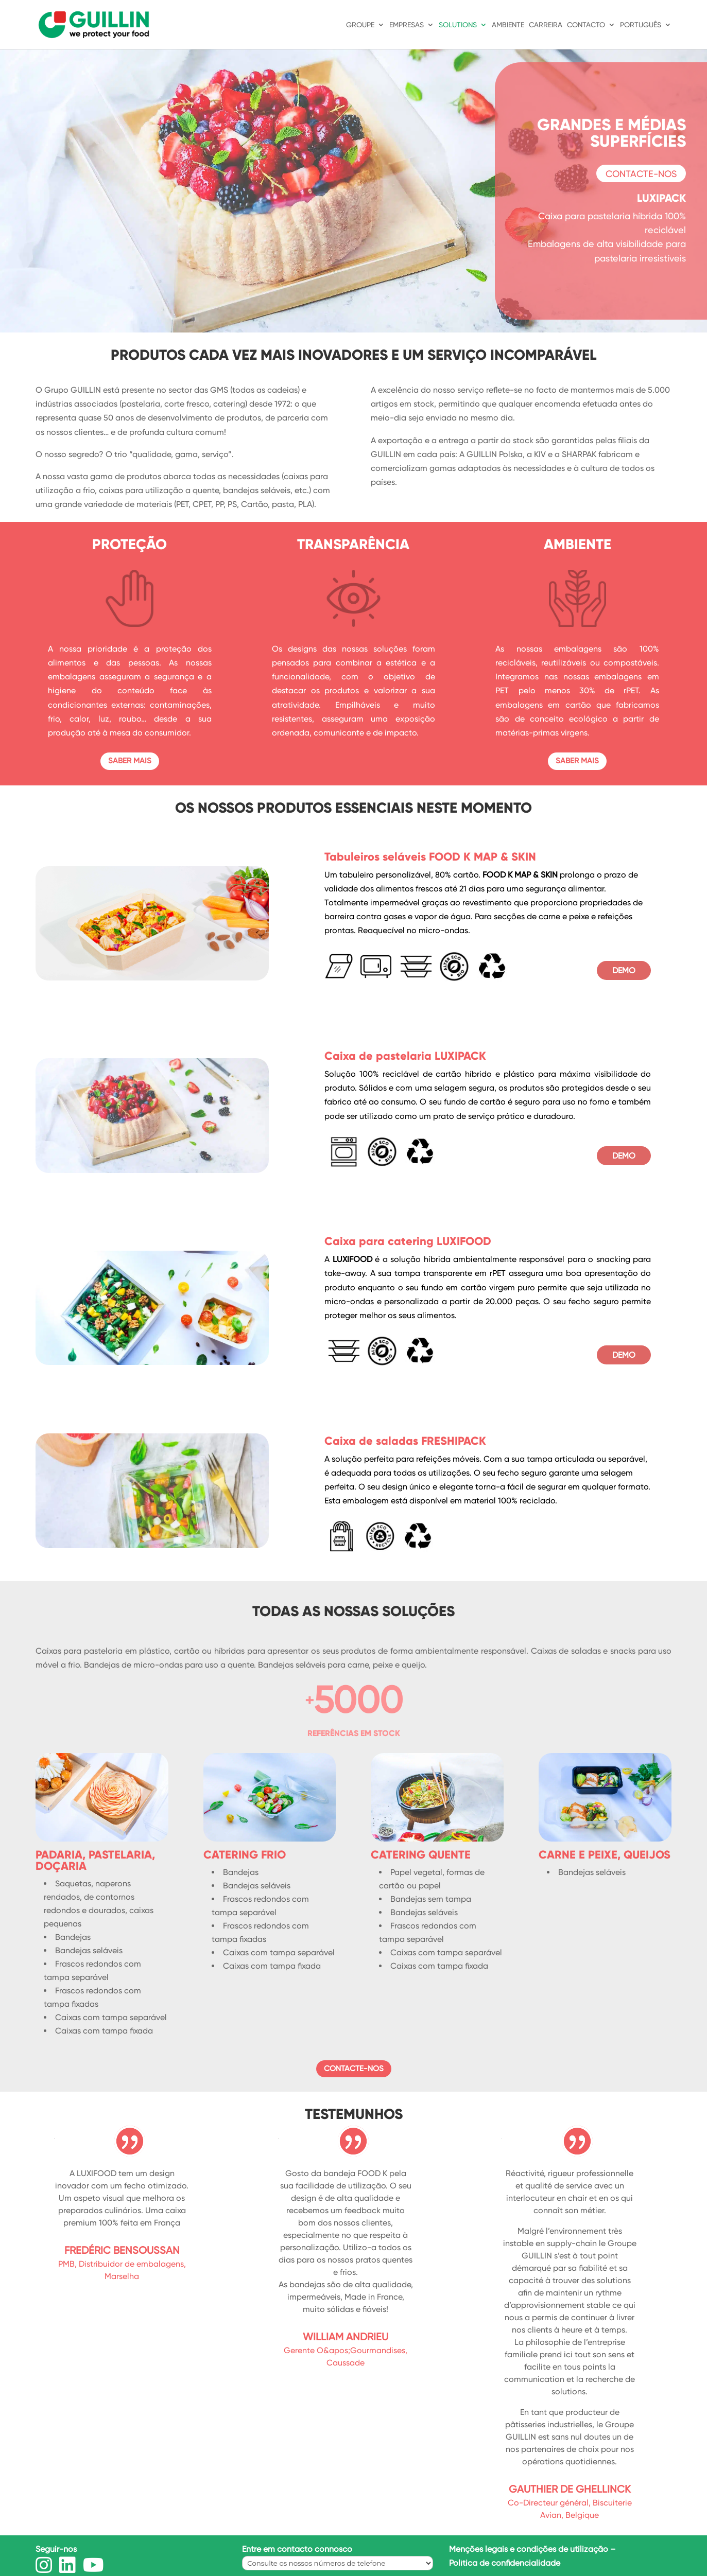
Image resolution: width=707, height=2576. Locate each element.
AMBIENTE (508, 25)
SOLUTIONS (458, 25)
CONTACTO (586, 25)
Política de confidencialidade (504, 2563)
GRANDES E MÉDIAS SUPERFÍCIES (611, 133)
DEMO (623, 970)
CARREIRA (545, 25)
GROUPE (360, 25)
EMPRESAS (406, 25)
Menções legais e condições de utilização (528, 2549)
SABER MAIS (129, 760)
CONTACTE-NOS (641, 173)
